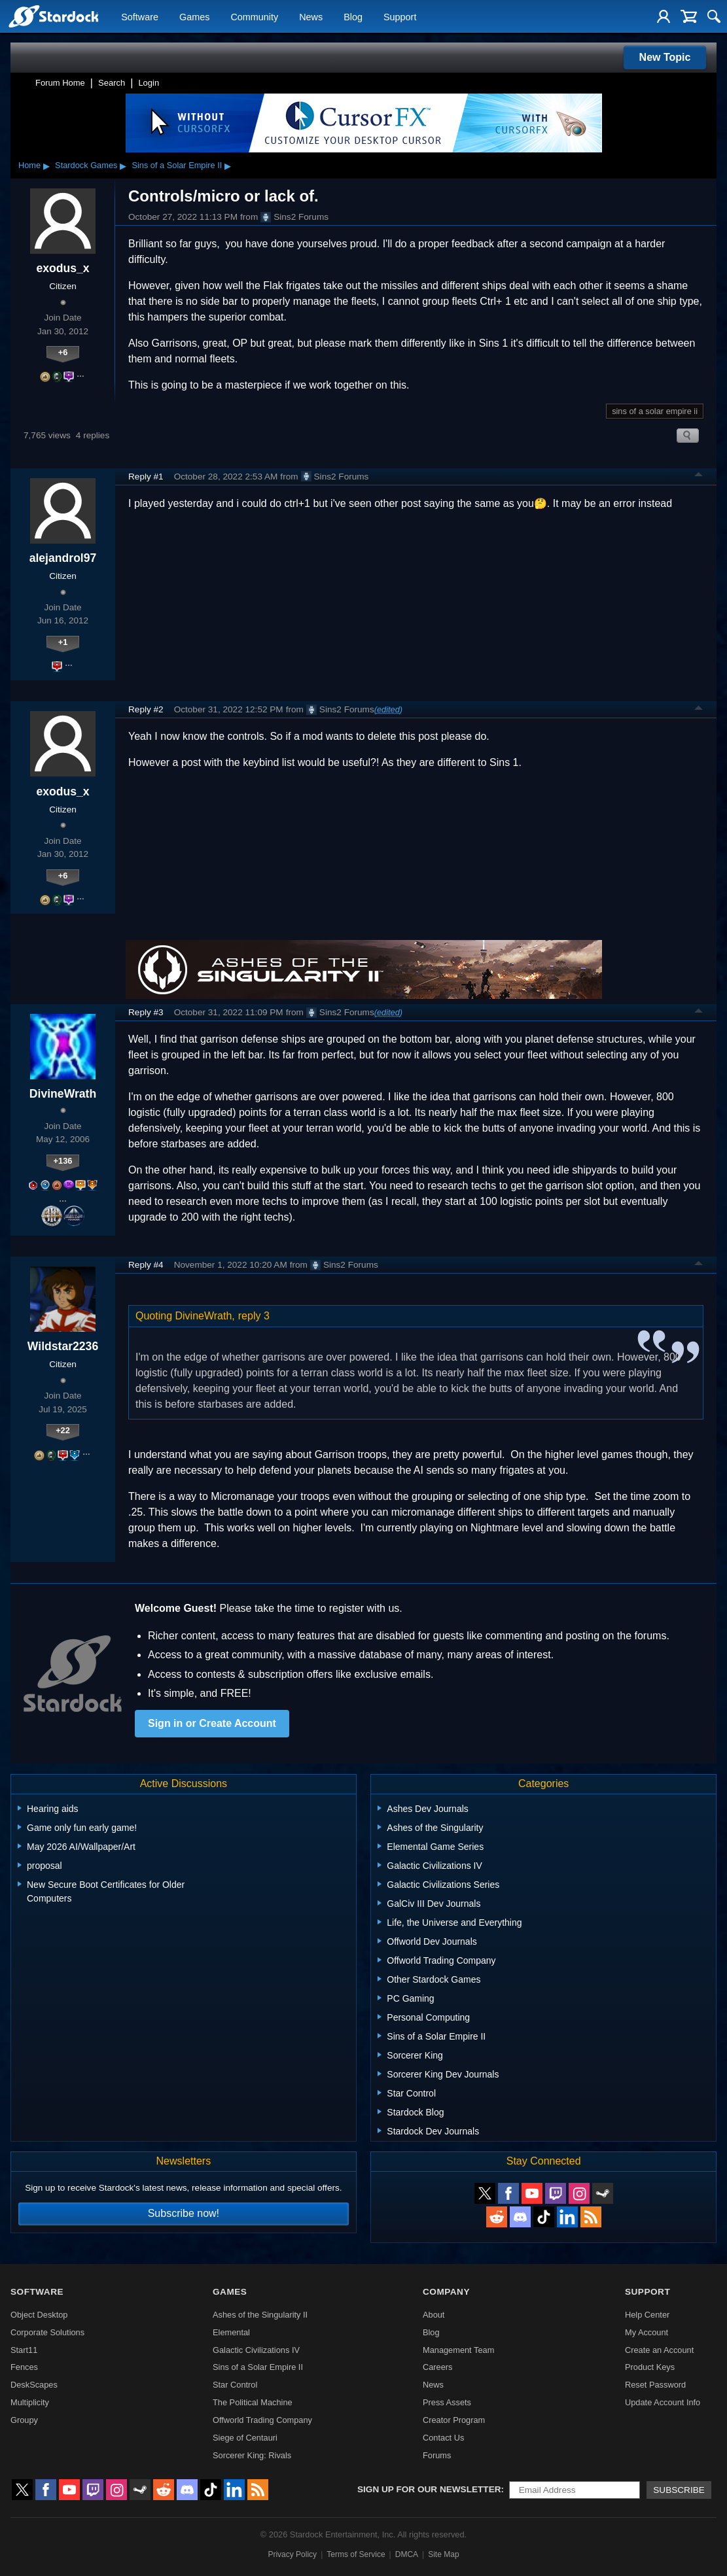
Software (139, 17)
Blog (353, 17)
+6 (63, 352)
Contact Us (443, 2438)
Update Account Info (662, 2402)
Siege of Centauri (245, 2438)
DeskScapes (34, 2385)
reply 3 (254, 1315)
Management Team (458, 2350)
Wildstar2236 (62, 1346)
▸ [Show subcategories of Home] (46, 165)
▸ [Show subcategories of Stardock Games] (123, 165)
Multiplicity (29, 2402)
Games (194, 17)
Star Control (235, 2385)
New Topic (665, 57)
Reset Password (655, 2385)
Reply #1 (146, 476)
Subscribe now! (183, 2213)
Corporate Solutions (47, 2332)
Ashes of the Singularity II (260, 2315)
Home (29, 165)
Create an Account (659, 2350)
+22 (63, 1430)
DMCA (406, 2554)
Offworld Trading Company (262, 2420)
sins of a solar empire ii (655, 411)
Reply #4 (146, 1265)
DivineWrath (62, 1093)
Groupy (24, 2420)
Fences (24, 2367)
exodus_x (62, 268)
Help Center (647, 2315)
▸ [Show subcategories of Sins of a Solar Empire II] (227, 165)
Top (698, 476)
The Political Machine (253, 2402)
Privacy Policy (292, 2554)
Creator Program (454, 2420)
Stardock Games (86, 165)
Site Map (443, 2554)
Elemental (231, 2332)
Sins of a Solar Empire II (177, 165)
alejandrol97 (63, 558)
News (311, 17)
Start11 (23, 2350)
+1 (63, 642)
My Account (646, 2332)
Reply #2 (146, 709)
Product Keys (650, 2367)
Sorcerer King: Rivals (252, 2455)
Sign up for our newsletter (429, 2489)
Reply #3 (146, 1012)
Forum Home (60, 83)
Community (254, 17)
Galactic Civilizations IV (256, 2350)
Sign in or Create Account (212, 1723)
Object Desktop (39, 2315)
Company (446, 2292)
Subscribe (679, 2490)
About (433, 2315)
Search (111, 83)
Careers (438, 2367)
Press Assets (447, 2402)
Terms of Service (356, 2554)
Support (399, 17)
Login (148, 83)
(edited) (388, 709)
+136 (63, 1161)
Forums (437, 2455)
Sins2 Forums (294, 217)
